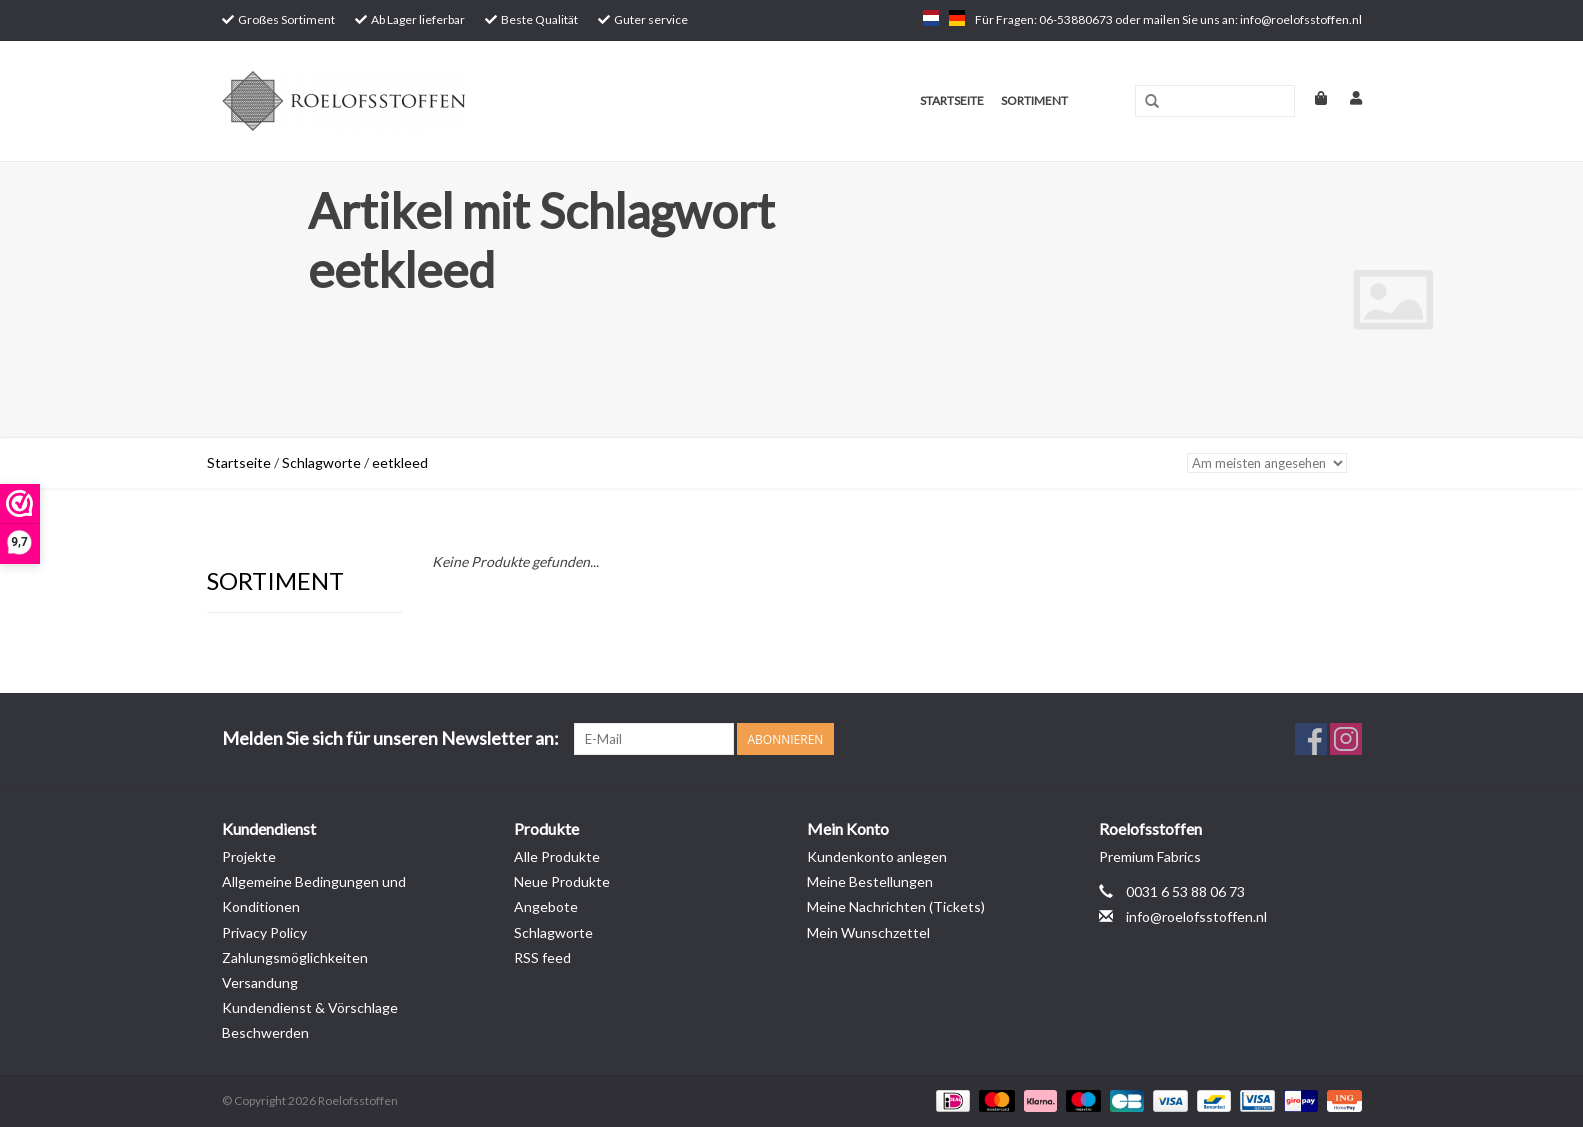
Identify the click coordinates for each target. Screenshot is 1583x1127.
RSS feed (542, 957)
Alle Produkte (557, 856)
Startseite (952, 100)
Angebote (546, 906)
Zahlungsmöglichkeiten (295, 957)
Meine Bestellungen (870, 881)
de (957, 18)
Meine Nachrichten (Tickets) (896, 906)
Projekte (249, 856)
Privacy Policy (264, 932)
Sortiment (1034, 100)
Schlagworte (321, 462)
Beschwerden (265, 1032)
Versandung (260, 982)
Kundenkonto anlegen (877, 856)
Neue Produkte (562, 881)
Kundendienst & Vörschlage (310, 1007)
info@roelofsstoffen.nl (1196, 916)
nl (931, 18)
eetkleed (400, 462)
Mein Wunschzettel (868, 932)
